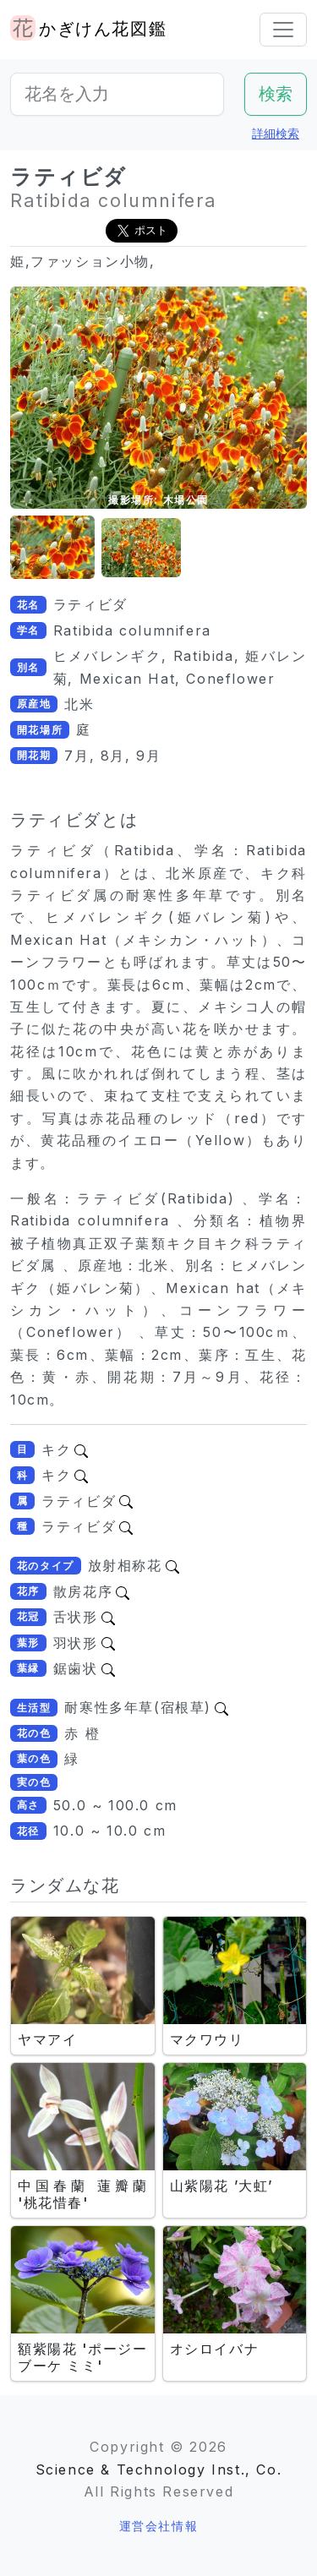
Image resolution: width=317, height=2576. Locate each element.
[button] (52, 548)
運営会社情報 (159, 2526)
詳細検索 (275, 133)
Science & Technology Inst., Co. (159, 2469)
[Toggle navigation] (283, 29)
